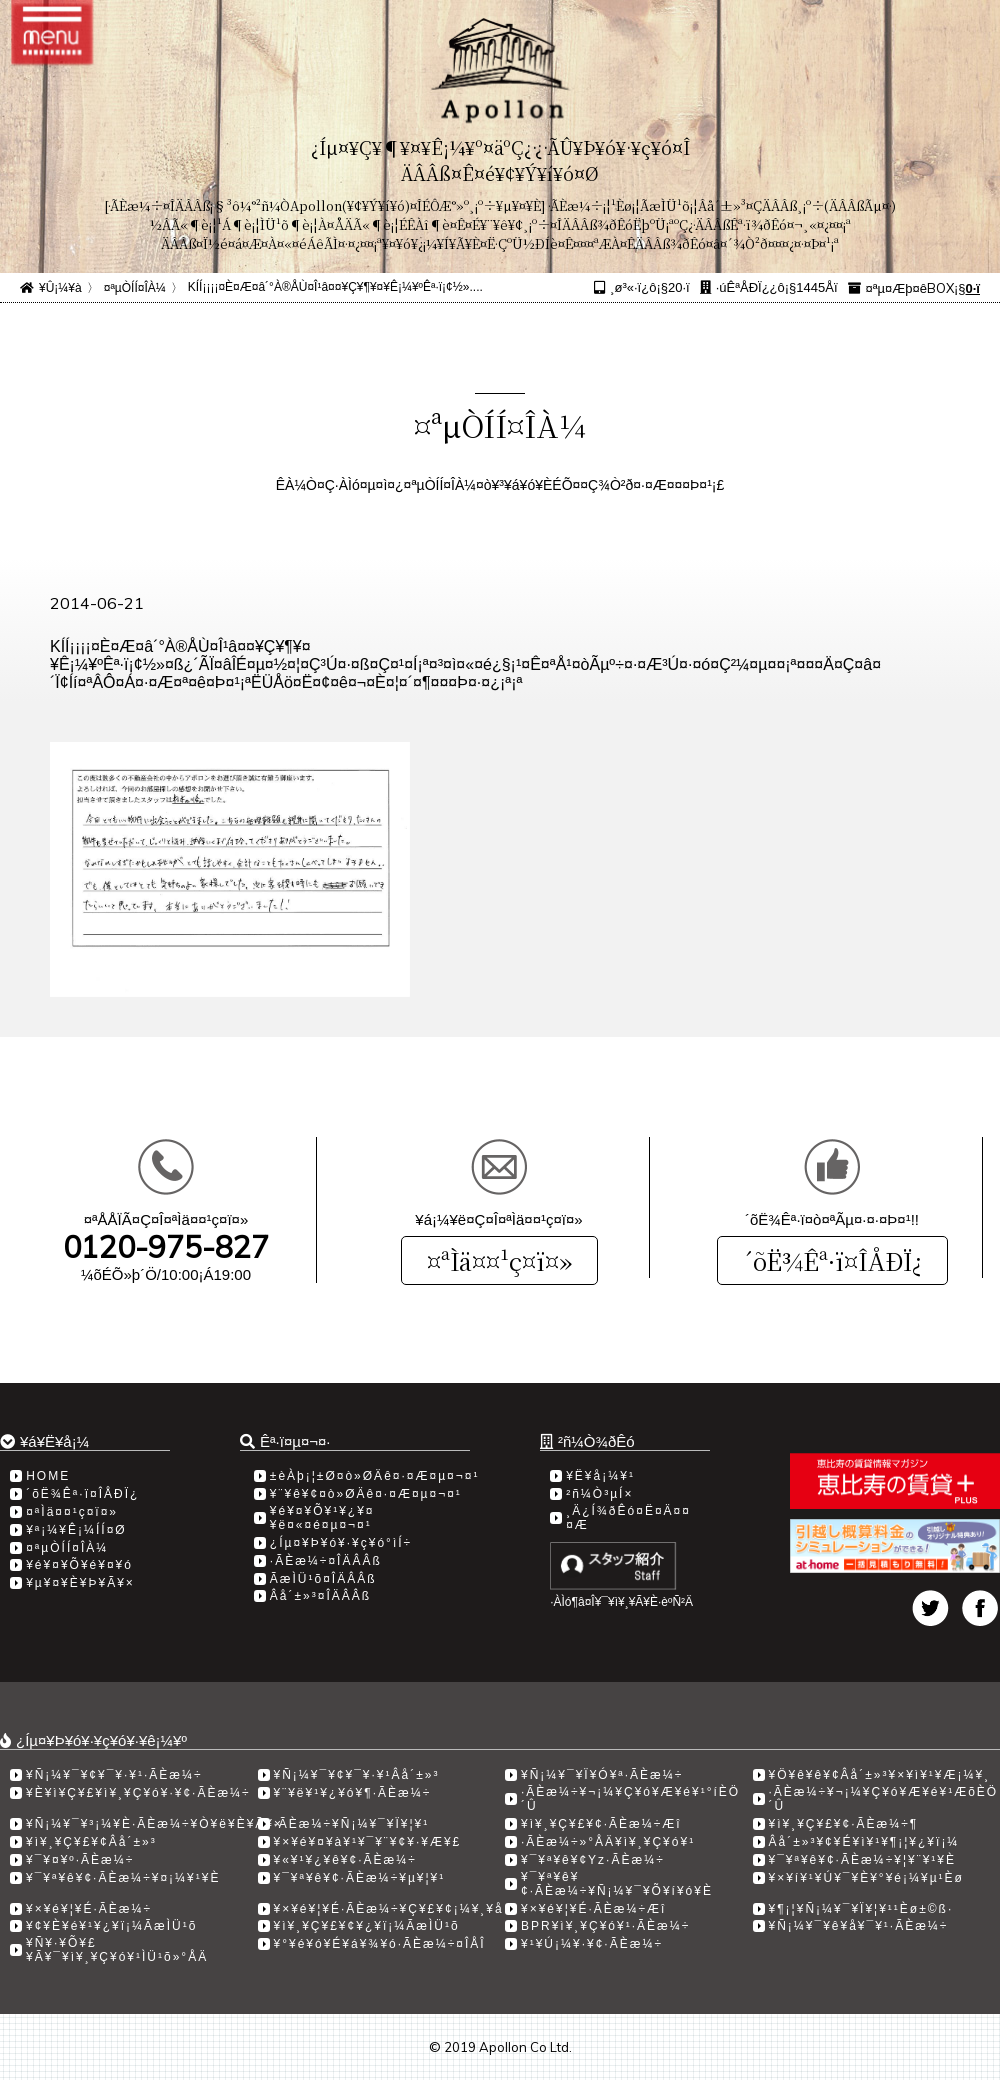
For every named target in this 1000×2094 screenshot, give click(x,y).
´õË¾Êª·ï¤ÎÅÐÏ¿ (832, 1260)
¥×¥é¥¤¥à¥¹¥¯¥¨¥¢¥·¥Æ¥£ (368, 1842)
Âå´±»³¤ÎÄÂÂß (320, 1596)
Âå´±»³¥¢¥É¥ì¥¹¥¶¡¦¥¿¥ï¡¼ (864, 1842)
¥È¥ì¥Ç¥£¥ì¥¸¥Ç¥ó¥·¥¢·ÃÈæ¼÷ (138, 1793)
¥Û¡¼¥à (60, 288)
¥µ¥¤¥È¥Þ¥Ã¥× (80, 1583)
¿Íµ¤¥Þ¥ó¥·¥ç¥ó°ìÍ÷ (341, 1543)
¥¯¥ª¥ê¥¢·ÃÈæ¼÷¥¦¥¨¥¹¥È (863, 1860)
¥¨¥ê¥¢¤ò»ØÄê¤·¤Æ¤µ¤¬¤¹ (366, 1494)
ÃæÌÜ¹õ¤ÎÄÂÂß (323, 1579)
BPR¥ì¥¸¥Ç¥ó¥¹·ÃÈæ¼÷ (605, 1926)
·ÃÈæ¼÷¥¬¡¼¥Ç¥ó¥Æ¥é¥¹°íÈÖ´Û (630, 1799)
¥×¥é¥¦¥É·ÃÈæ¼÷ (89, 1909)
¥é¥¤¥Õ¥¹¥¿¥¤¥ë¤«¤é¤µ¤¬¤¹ (322, 1518)
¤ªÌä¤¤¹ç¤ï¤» (499, 1260)
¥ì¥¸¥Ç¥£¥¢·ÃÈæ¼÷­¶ (844, 1824)
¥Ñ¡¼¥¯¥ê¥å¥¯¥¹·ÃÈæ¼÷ (859, 1926)
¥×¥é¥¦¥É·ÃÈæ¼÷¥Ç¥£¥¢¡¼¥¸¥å (389, 1909)
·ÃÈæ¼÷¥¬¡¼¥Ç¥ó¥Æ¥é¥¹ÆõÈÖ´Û (884, 1799)
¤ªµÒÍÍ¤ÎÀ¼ (135, 288)
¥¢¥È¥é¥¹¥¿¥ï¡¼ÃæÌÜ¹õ (111, 1926)
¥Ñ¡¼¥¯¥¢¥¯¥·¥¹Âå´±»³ (357, 1775)
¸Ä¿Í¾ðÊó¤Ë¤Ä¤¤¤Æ (628, 1518)
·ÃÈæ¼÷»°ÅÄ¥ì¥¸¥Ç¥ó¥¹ (608, 1842)
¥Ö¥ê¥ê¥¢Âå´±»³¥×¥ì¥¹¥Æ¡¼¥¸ (880, 1775)
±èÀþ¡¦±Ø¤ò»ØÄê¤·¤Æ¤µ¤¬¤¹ (375, 1476)
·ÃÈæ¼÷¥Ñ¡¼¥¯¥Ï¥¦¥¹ (352, 1824)
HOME (48, 1476)
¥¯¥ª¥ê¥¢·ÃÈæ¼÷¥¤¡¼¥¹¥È (123, 1878)
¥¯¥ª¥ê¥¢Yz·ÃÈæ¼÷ (593, 1860)
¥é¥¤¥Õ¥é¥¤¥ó (79, 1565)
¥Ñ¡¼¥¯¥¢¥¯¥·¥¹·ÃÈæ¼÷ (114, 1775)
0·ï (973, 288)
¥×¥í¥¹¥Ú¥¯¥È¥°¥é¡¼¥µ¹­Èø (866, 1878)
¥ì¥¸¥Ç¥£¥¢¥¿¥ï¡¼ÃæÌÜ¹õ (367, 1926)
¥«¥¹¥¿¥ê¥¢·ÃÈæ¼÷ (345, 1860)
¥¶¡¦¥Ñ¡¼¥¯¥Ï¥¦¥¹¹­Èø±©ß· (861, 1909)
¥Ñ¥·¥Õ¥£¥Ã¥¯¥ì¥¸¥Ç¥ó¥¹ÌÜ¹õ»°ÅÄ (117, 1950)
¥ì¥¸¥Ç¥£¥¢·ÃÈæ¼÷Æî (601, 1824)
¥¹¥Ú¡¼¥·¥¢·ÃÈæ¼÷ (592, 1944)
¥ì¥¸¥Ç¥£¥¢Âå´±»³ (91, 1842)
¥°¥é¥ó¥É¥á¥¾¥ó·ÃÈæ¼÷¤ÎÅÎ (380, 1944)
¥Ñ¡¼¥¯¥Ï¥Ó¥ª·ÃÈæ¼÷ (602, 1775)
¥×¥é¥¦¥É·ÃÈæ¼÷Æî (593, 1909)
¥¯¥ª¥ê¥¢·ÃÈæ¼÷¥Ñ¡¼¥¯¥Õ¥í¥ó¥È (617, 1884)
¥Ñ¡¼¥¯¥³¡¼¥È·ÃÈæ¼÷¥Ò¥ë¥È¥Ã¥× (154, 1824)
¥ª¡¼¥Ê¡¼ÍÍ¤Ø (76, 1530)
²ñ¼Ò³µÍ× (599, 1494)
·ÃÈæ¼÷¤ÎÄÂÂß (326, 1561)
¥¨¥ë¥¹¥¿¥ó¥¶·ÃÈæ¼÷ (353, 1793)
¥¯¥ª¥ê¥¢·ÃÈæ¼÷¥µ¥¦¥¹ (360, 1878)
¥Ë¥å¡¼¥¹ (600, 1476)
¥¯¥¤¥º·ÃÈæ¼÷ (80, 1860)
